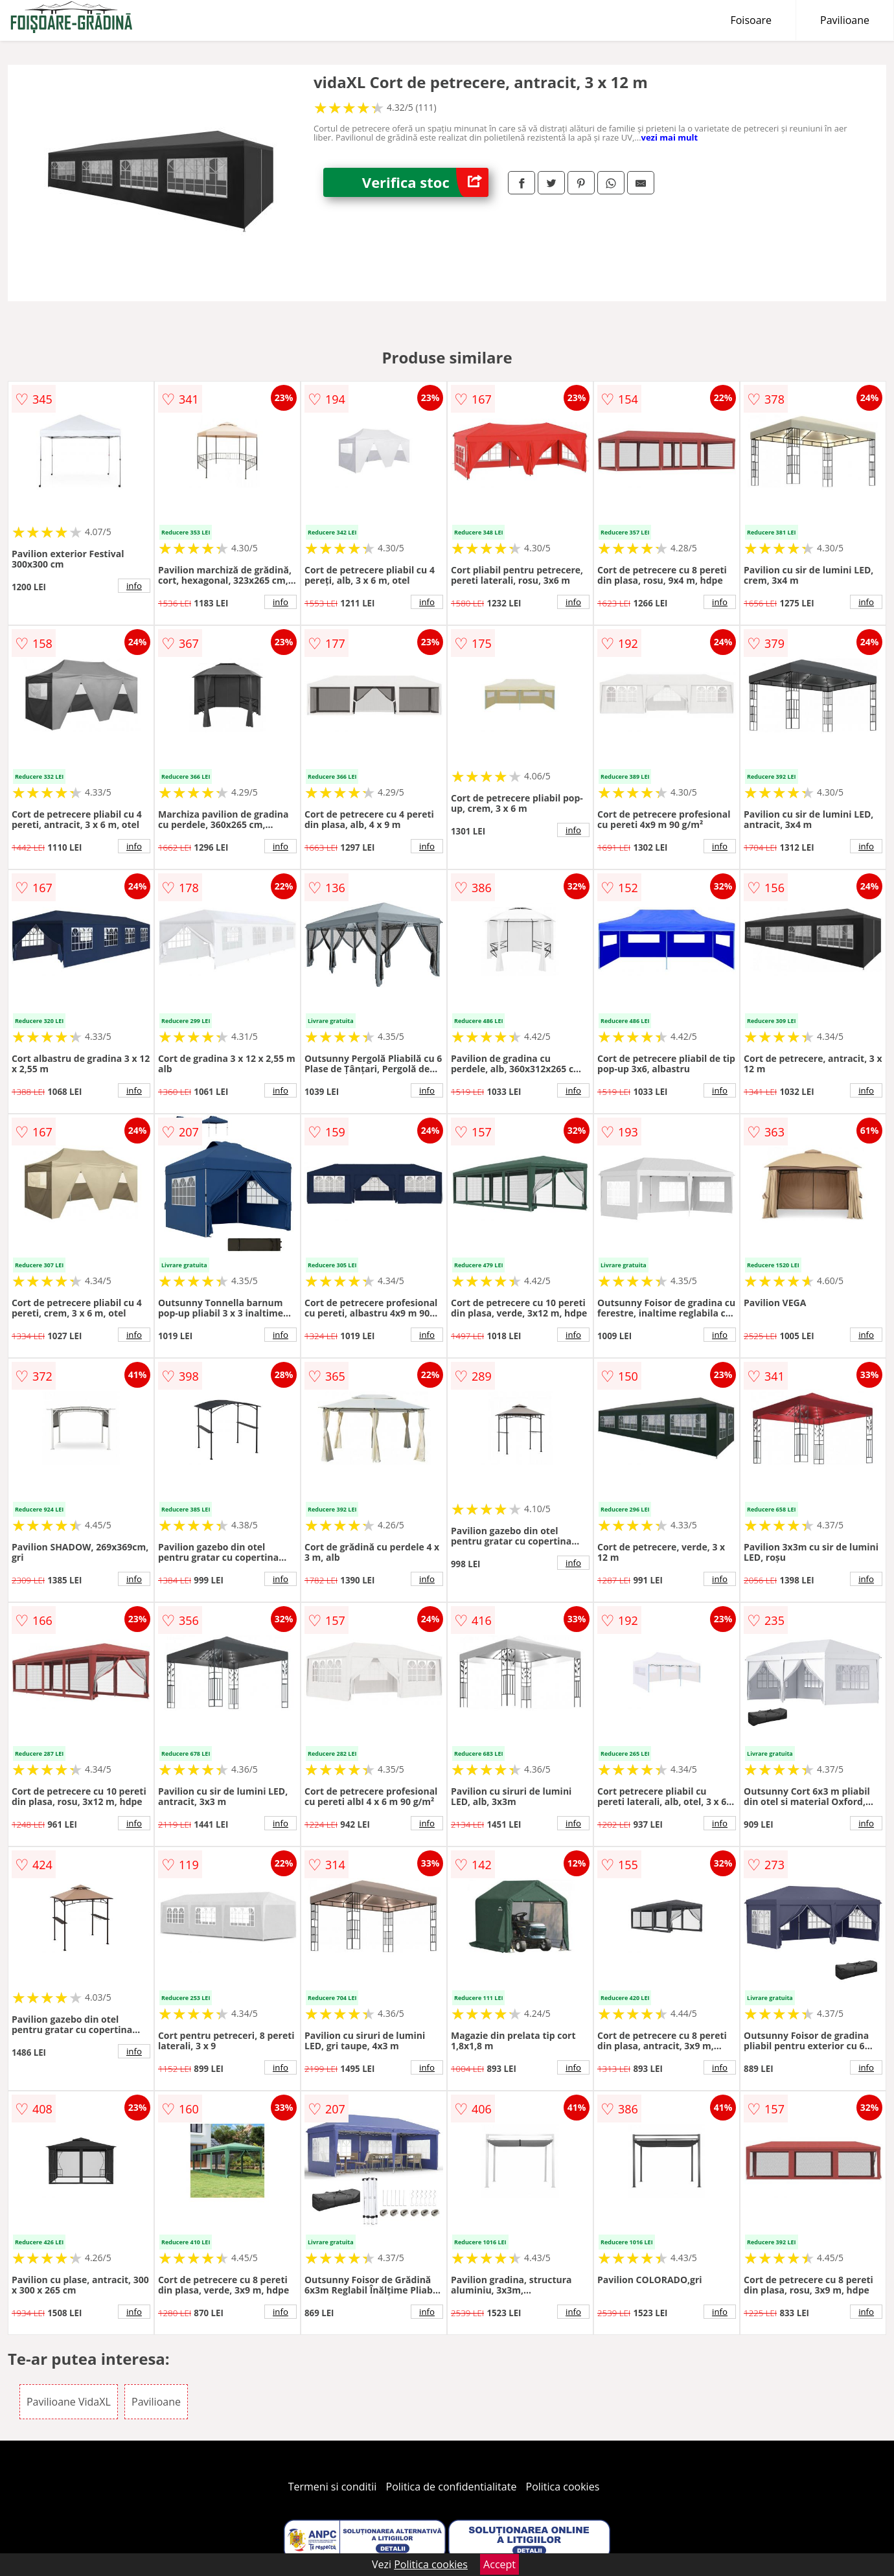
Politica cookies (563, 2486)
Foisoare (751, 20)
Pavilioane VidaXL (69, 2402)
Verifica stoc (425, 182)
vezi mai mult (669, 137)
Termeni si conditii (332, 2486)
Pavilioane (844, 20)
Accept (499, 2564)
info (134, 586)
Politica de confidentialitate (451, 2486)
